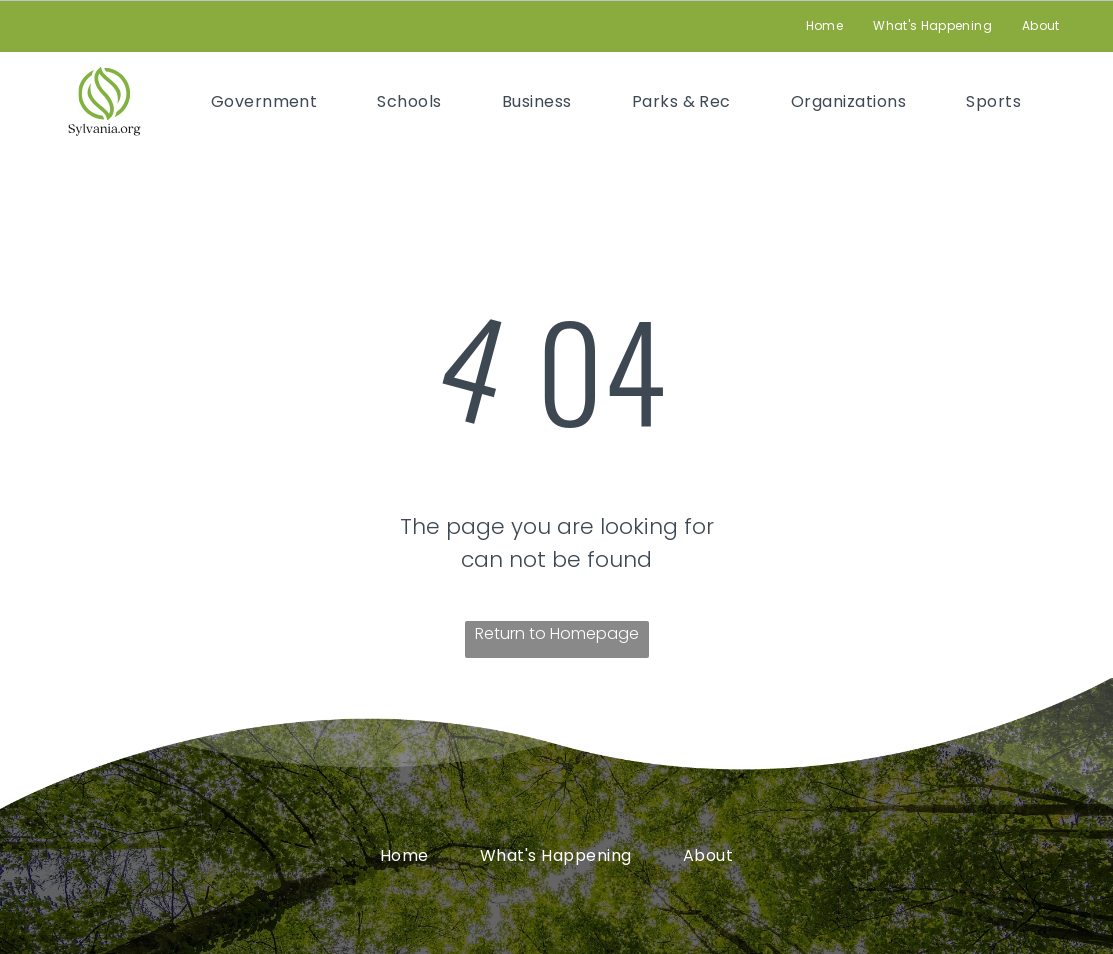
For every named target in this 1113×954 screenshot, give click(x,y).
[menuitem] (824, 26)
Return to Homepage (557, 633)
